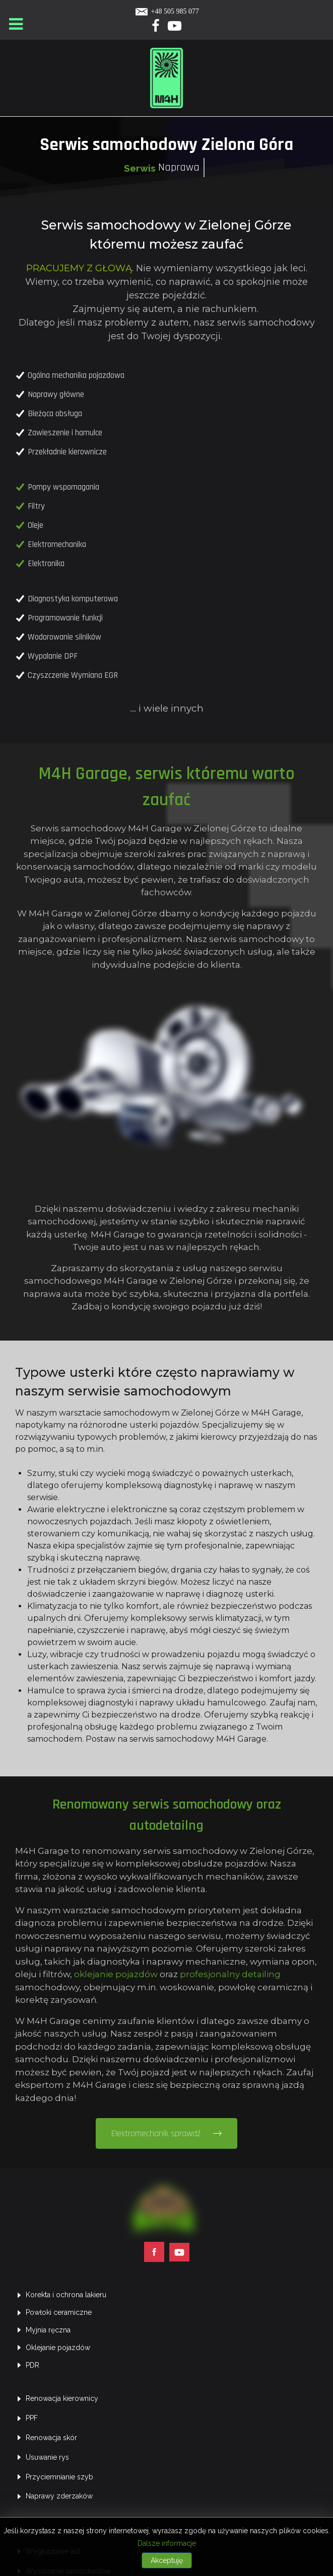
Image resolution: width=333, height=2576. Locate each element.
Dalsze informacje (167, 2543)
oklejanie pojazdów (100, 1827)
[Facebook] (157, 28)
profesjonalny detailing (214, 1827)
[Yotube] (175, 28)
